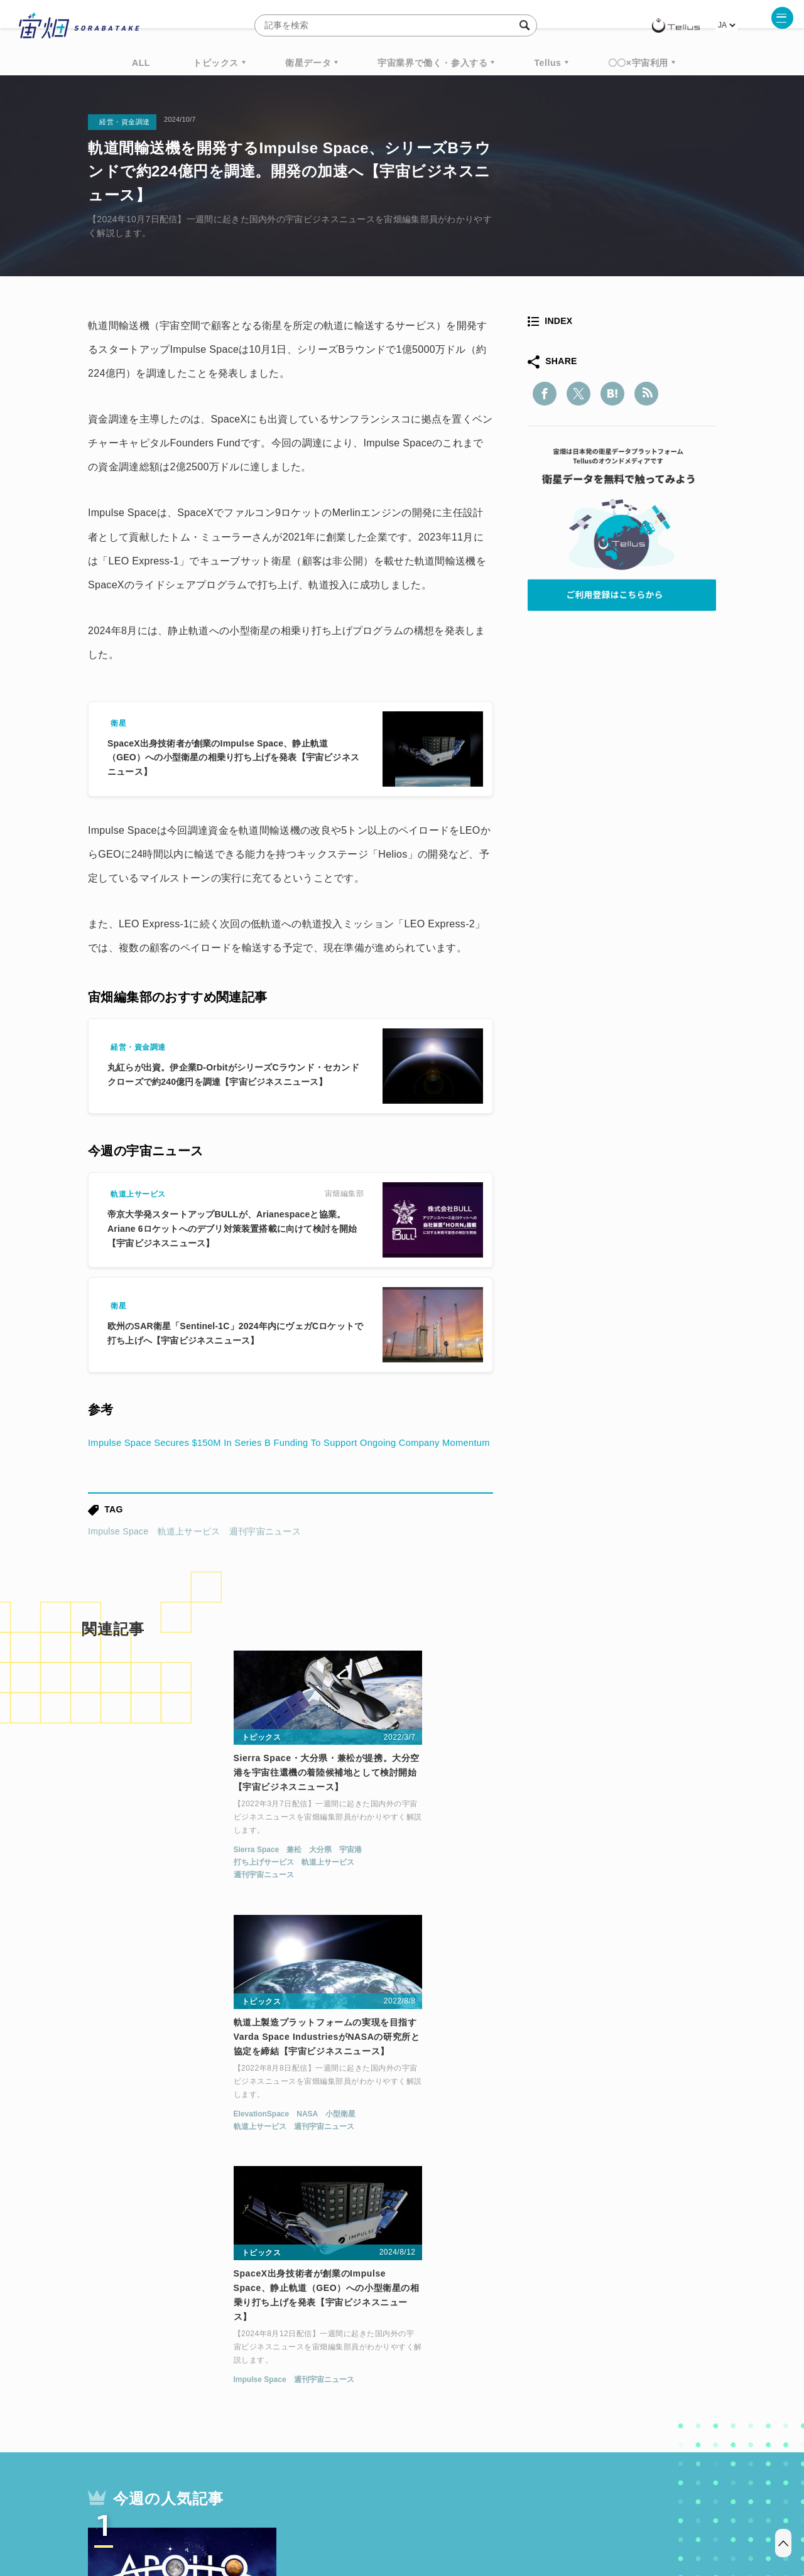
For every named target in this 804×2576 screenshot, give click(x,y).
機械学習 (151, 2391)
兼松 (145, 1882)
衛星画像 (607, 2368)
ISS (198, 2391)
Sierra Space (108, 1882)
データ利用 (669, 2368)
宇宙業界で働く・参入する (432, 63)
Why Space (357, 2368)
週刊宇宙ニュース (265, 1555)
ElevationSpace (333, 1882)
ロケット (374, 2391)
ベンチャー (544, 2368)
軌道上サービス (189, 1555)
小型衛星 (411, 1882)
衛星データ (308, 63)
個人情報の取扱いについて (364, 2510)
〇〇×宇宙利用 (638, 63)
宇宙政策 (509, 2391)
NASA (378, 1882)
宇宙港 (202, 1882)
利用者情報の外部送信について (468, 2510)
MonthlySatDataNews (451, 2368)
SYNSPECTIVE (300, 2391)
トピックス (216, 63)
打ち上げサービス (115, 1894)
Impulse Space (118, 1555)
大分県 (172, 1882)
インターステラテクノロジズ (610, 2391)
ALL (141, 63)
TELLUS (225, 2368)
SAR (236, 2391)
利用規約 (298, 2510)
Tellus (547, 63)
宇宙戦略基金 (442, 2391)
